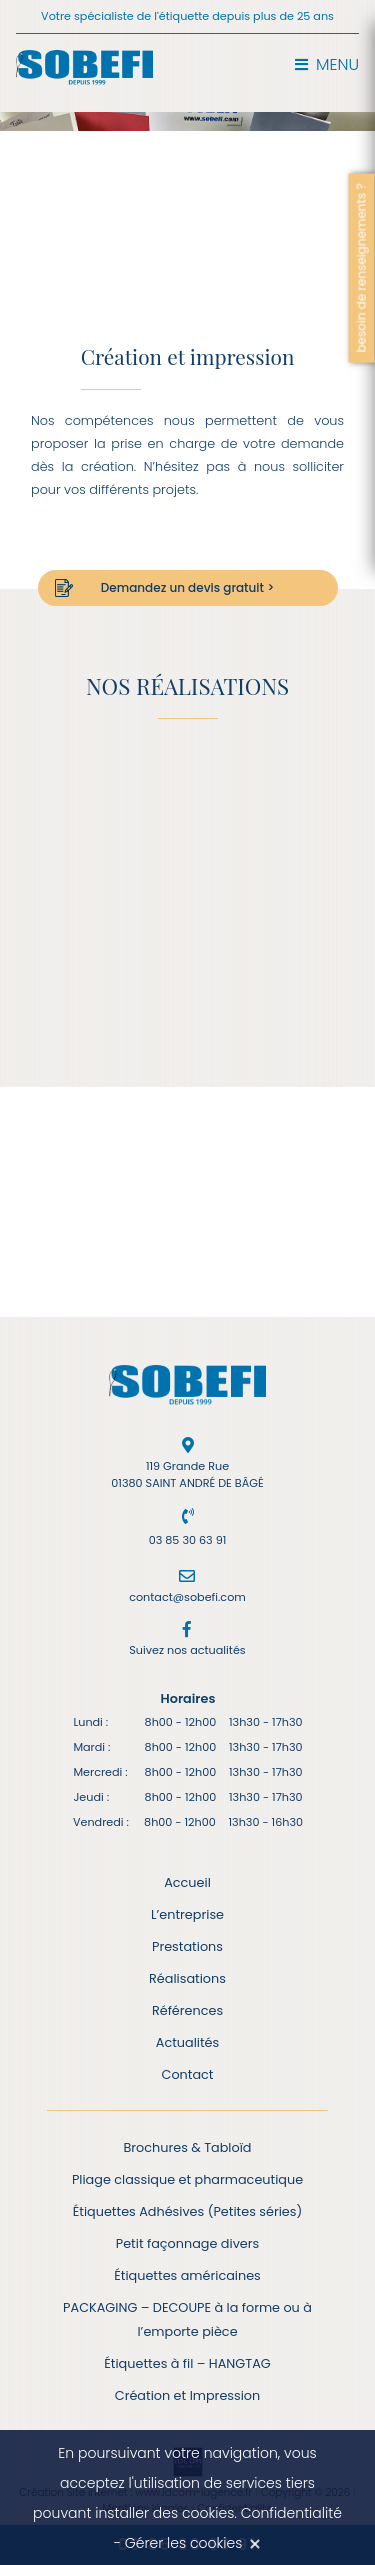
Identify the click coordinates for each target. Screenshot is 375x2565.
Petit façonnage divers (187, 2243)
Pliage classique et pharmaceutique (187, 2179)
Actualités (187, 2042)
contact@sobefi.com (187, 1597)
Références (187, 2010)
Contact (188, 2074)
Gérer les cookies (184, 2543)
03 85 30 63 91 (188, 1540)
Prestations (187, 1946)
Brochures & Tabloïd (188, 2147)
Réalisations (187, 1978)
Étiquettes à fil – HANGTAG (187, 2363)
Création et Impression (187, 2395)
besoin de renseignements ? (361, 267)
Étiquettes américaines (187, 2275)
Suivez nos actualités (187, 1650)
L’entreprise (187, 1914)
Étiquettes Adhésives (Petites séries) (188, 2211)
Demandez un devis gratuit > (187, 587)
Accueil (187, 1882)
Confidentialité (291, 2513)
